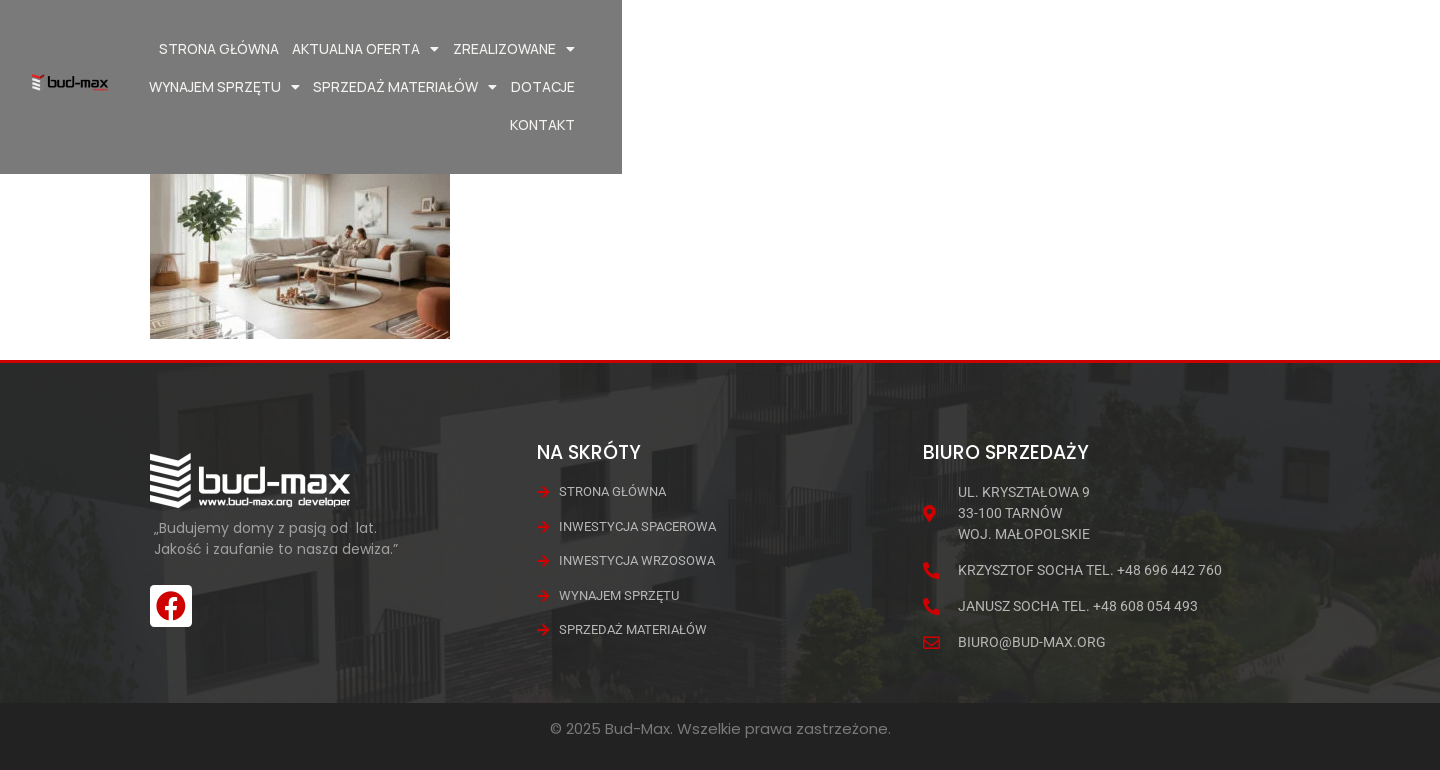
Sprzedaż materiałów (1116, 49)
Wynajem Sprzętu (935, 49)
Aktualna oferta (637, 49)
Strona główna (490, 48)
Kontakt (1331, 48)
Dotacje (1254, 48)
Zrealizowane (785, 49)
